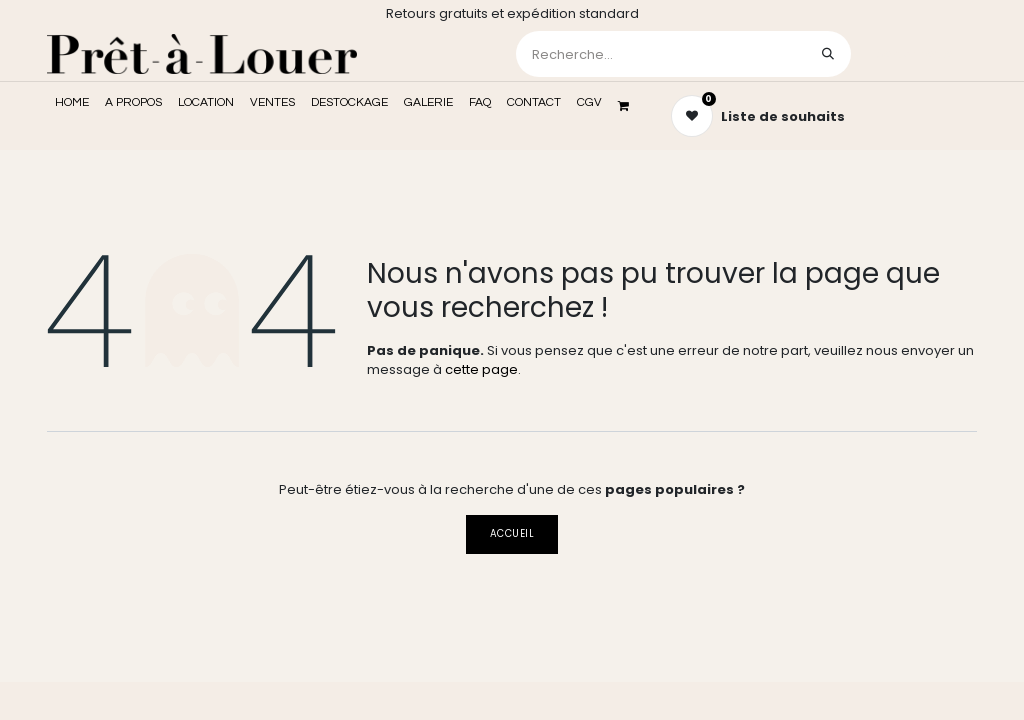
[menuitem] (72, 103)
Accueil (512, 533)
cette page (481, 369)
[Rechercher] (828, 54)
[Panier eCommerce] (630, 106)
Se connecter (916, 53)
